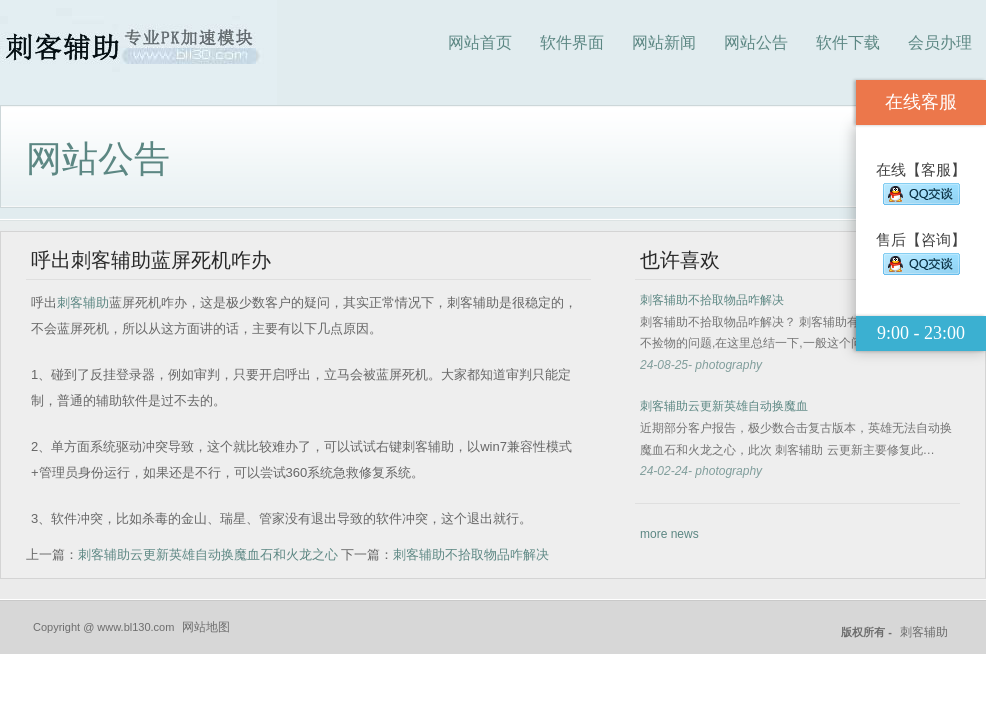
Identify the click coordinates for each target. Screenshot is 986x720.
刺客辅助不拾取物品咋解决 (471, 554)
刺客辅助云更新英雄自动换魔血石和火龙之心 (208, 554)
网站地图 (206, 627)
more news (669, 534)
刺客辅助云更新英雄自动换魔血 (724, 406)
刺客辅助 (83, 302)
